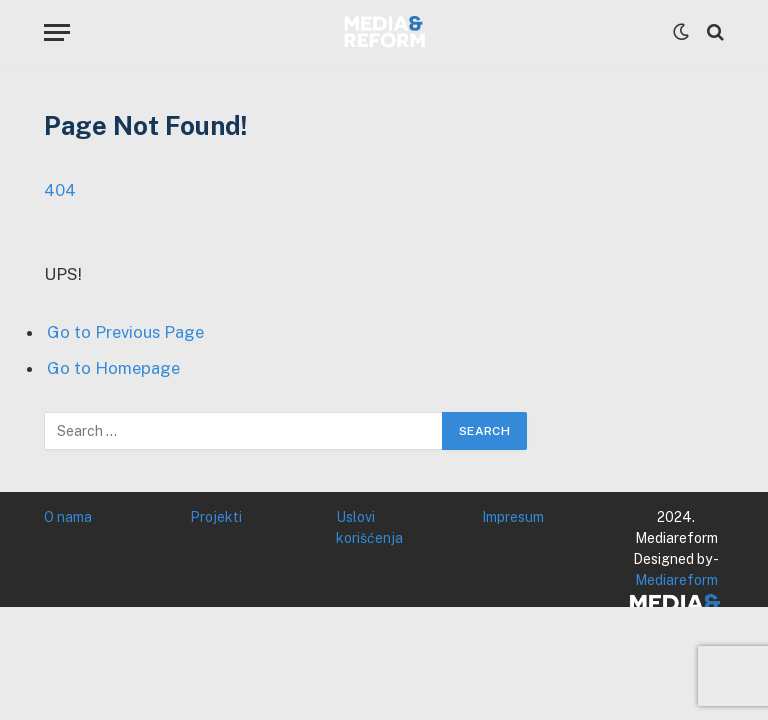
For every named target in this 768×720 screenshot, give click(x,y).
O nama (68, 517)
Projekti (216, 517)
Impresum (513, 517)
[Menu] (57, 32)
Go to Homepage (113, 368)
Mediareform (676, 580)
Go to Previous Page (125, 332)
